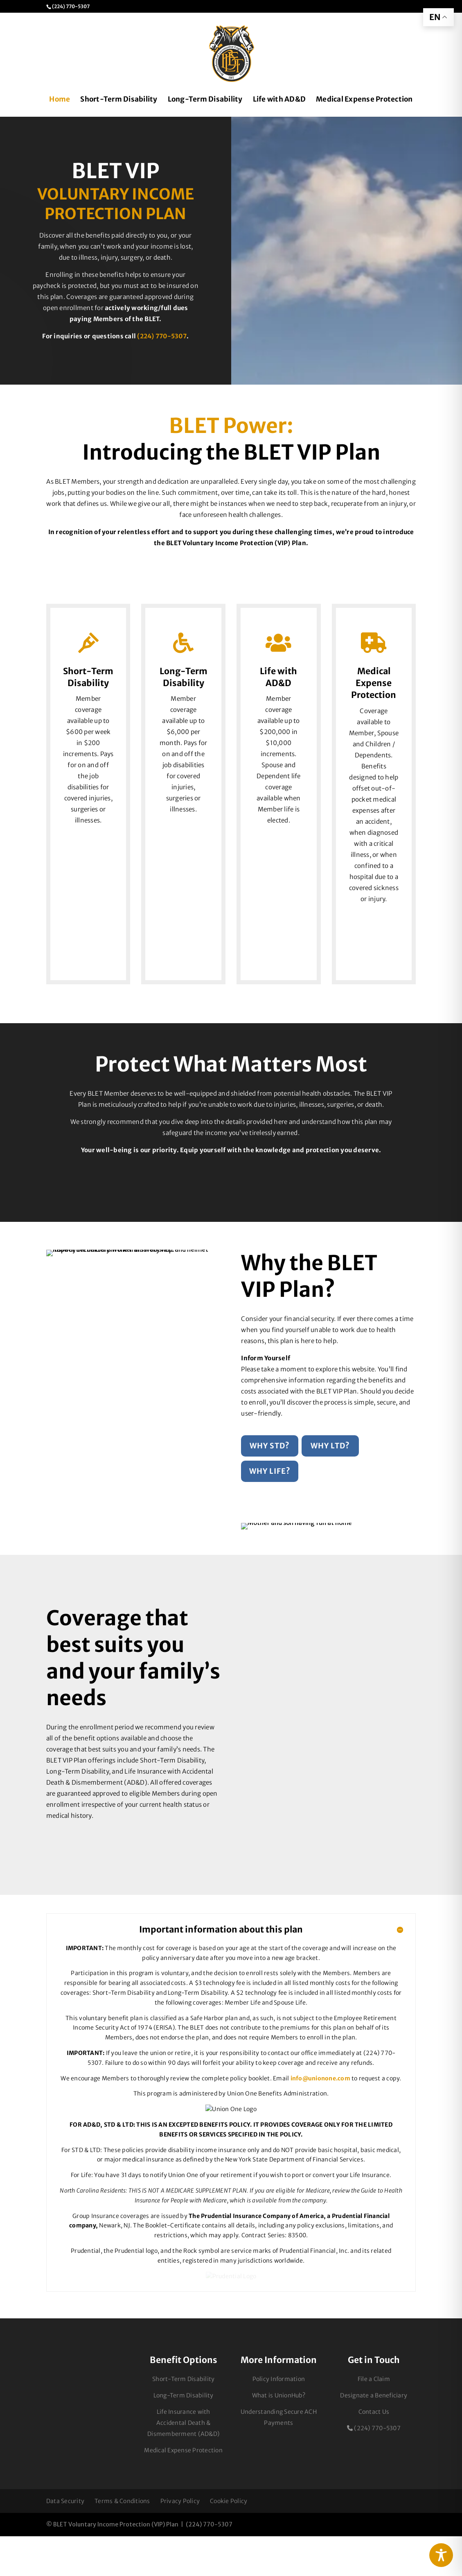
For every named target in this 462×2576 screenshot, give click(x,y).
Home (59, 100)
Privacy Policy (180, 2540)
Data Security (65, 2540)
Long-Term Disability (205, 100)
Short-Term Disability (118, 100)
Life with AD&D (279, 100)
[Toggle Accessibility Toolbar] (441, 2555)
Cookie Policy (228, 2540)
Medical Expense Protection (364, 100)
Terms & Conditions (122, 2540)
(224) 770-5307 (162, 336)
